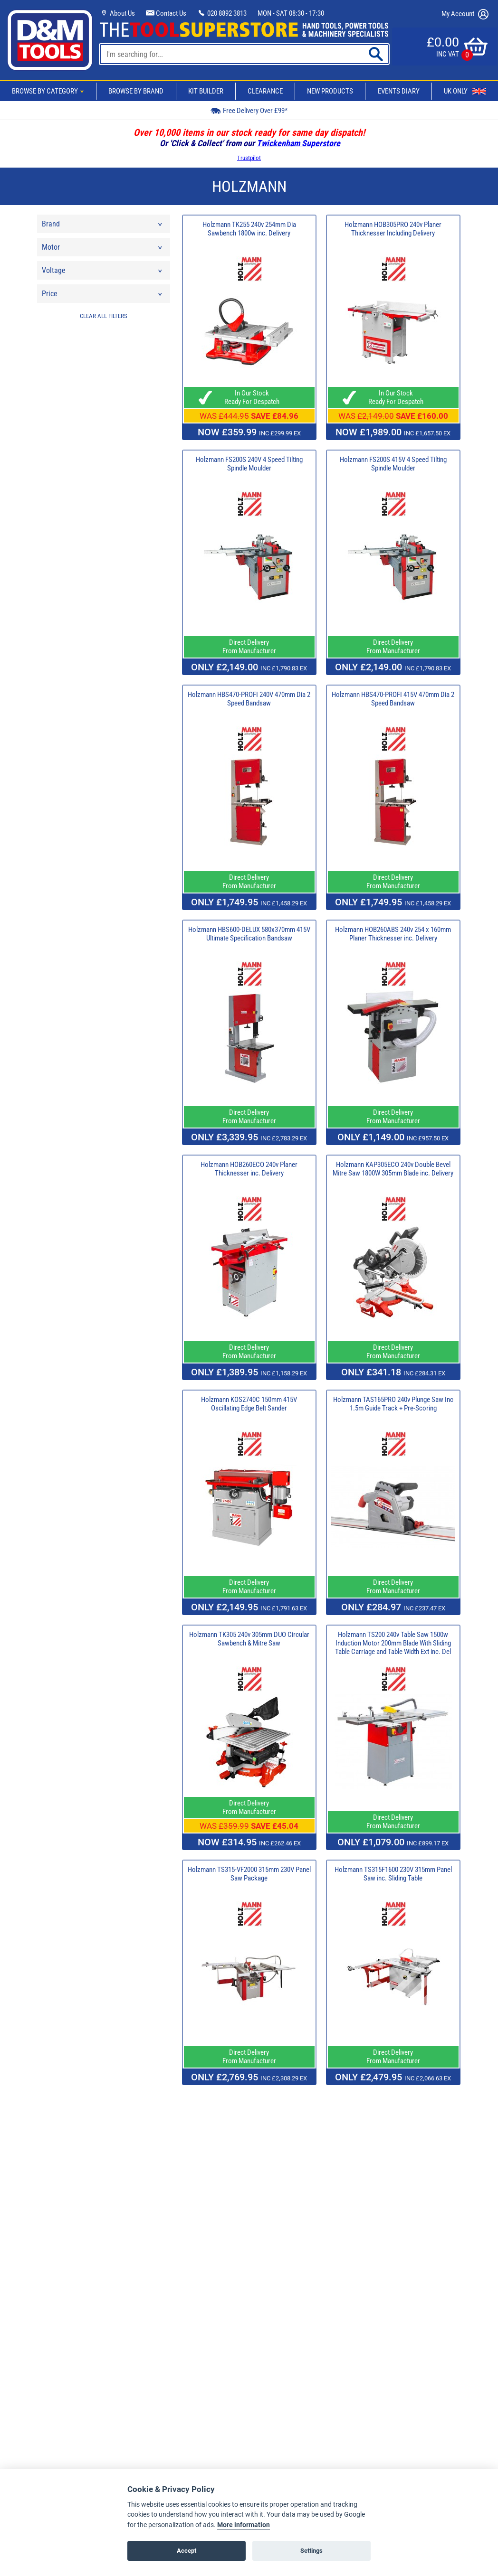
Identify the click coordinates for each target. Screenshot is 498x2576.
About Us (117, 13)
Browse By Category (49, 91)
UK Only (465, 91)
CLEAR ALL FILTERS (103, 316)
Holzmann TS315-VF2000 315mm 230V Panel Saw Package (249, 1873)
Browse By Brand (135, 91)
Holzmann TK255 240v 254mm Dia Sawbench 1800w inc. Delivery (249, 228)
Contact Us (166, 13)
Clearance (265, 91)
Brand (102, 226)
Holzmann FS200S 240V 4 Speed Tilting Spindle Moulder (249, 463)
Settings (311, 2550)
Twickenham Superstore (298, 143)
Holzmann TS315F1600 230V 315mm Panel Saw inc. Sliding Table (393, 1873)
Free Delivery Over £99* (249, 110)
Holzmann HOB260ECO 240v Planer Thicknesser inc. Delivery (249, 1168)
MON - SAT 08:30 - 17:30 (291, 13)
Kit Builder (205, 91)
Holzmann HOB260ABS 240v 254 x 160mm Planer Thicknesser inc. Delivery (393, 933)
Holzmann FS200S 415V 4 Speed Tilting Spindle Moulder (393, 463)
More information (243, 2525)
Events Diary (399, 91)
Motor (102, 249)
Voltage (102, 273)
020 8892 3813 (222, 13)
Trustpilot (249, 157)
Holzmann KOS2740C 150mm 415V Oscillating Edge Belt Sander (249, 1403)
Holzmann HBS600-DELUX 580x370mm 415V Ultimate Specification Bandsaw (249, 933)
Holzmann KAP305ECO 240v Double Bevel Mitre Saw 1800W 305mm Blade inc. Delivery (393, 1168)
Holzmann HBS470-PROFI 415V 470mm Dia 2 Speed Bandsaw (393, 698)
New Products (330, 91)
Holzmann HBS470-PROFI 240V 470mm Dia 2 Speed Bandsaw (249, 698)
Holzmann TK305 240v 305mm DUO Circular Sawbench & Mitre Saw (249, 1638)
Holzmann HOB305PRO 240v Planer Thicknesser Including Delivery (393, 228)
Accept (186, 2550)
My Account (464, 14)
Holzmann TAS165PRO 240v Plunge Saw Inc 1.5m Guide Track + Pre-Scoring (393, 1403)
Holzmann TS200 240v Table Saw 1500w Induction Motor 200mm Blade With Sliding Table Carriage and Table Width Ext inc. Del (393, 1643)
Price (102, 296)
